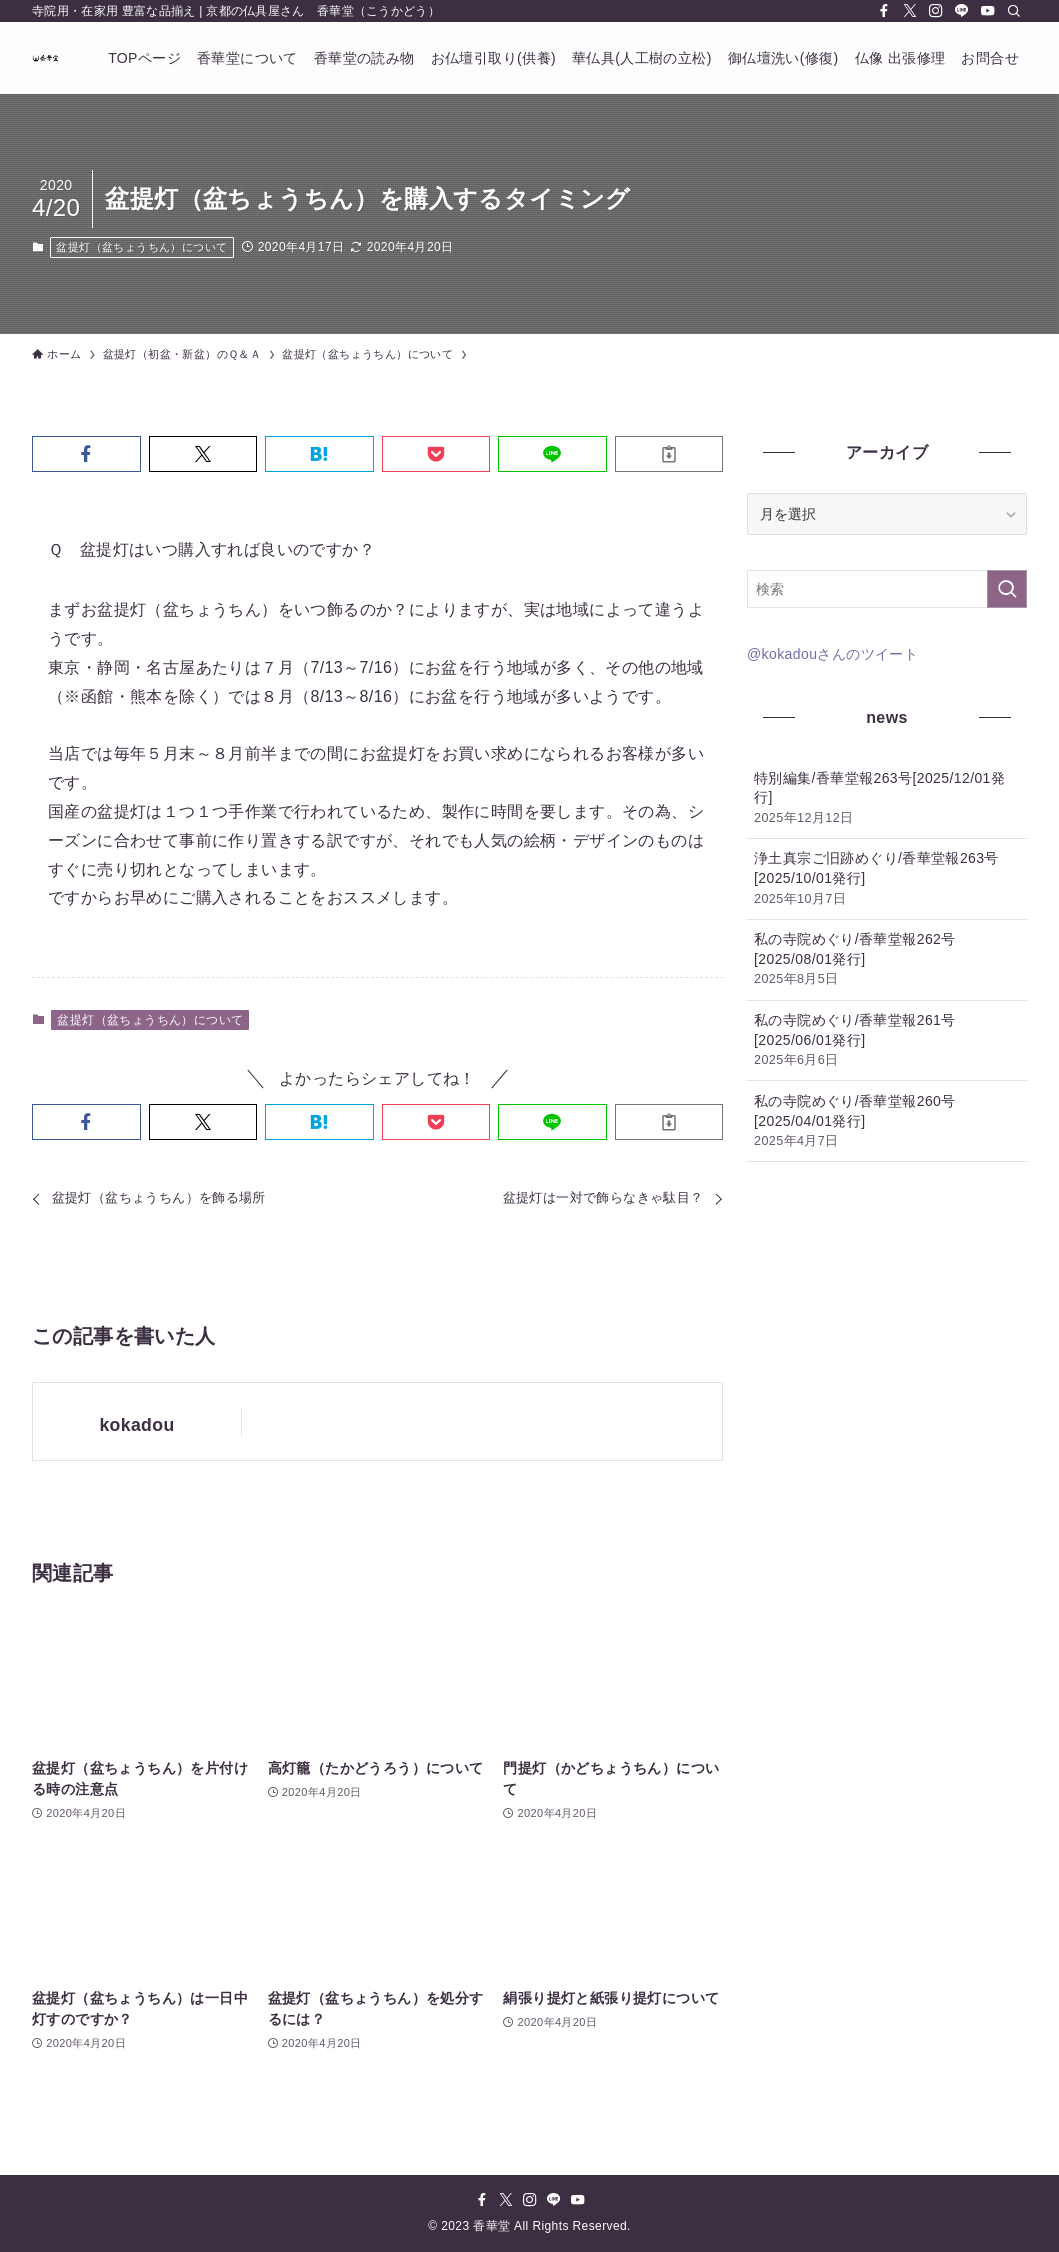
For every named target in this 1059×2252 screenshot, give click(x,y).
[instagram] (936, 11)
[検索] (1014, 11)
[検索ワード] (887, 589)
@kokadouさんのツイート (832, 654)
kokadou (136, 1425)
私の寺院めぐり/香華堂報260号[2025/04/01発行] (887, 1122)
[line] (962, 11)
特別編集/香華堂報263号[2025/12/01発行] (887, 799)
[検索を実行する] (1007, 589)
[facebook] (884, 11)
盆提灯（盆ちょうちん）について (141, 247)
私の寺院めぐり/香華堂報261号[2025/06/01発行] (887, 1041)
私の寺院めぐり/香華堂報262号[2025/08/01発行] (887, 960)
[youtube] (988, 11)
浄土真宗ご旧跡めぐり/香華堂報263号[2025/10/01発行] (887, 879)
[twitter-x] (910, 11)
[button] (86, 454)
